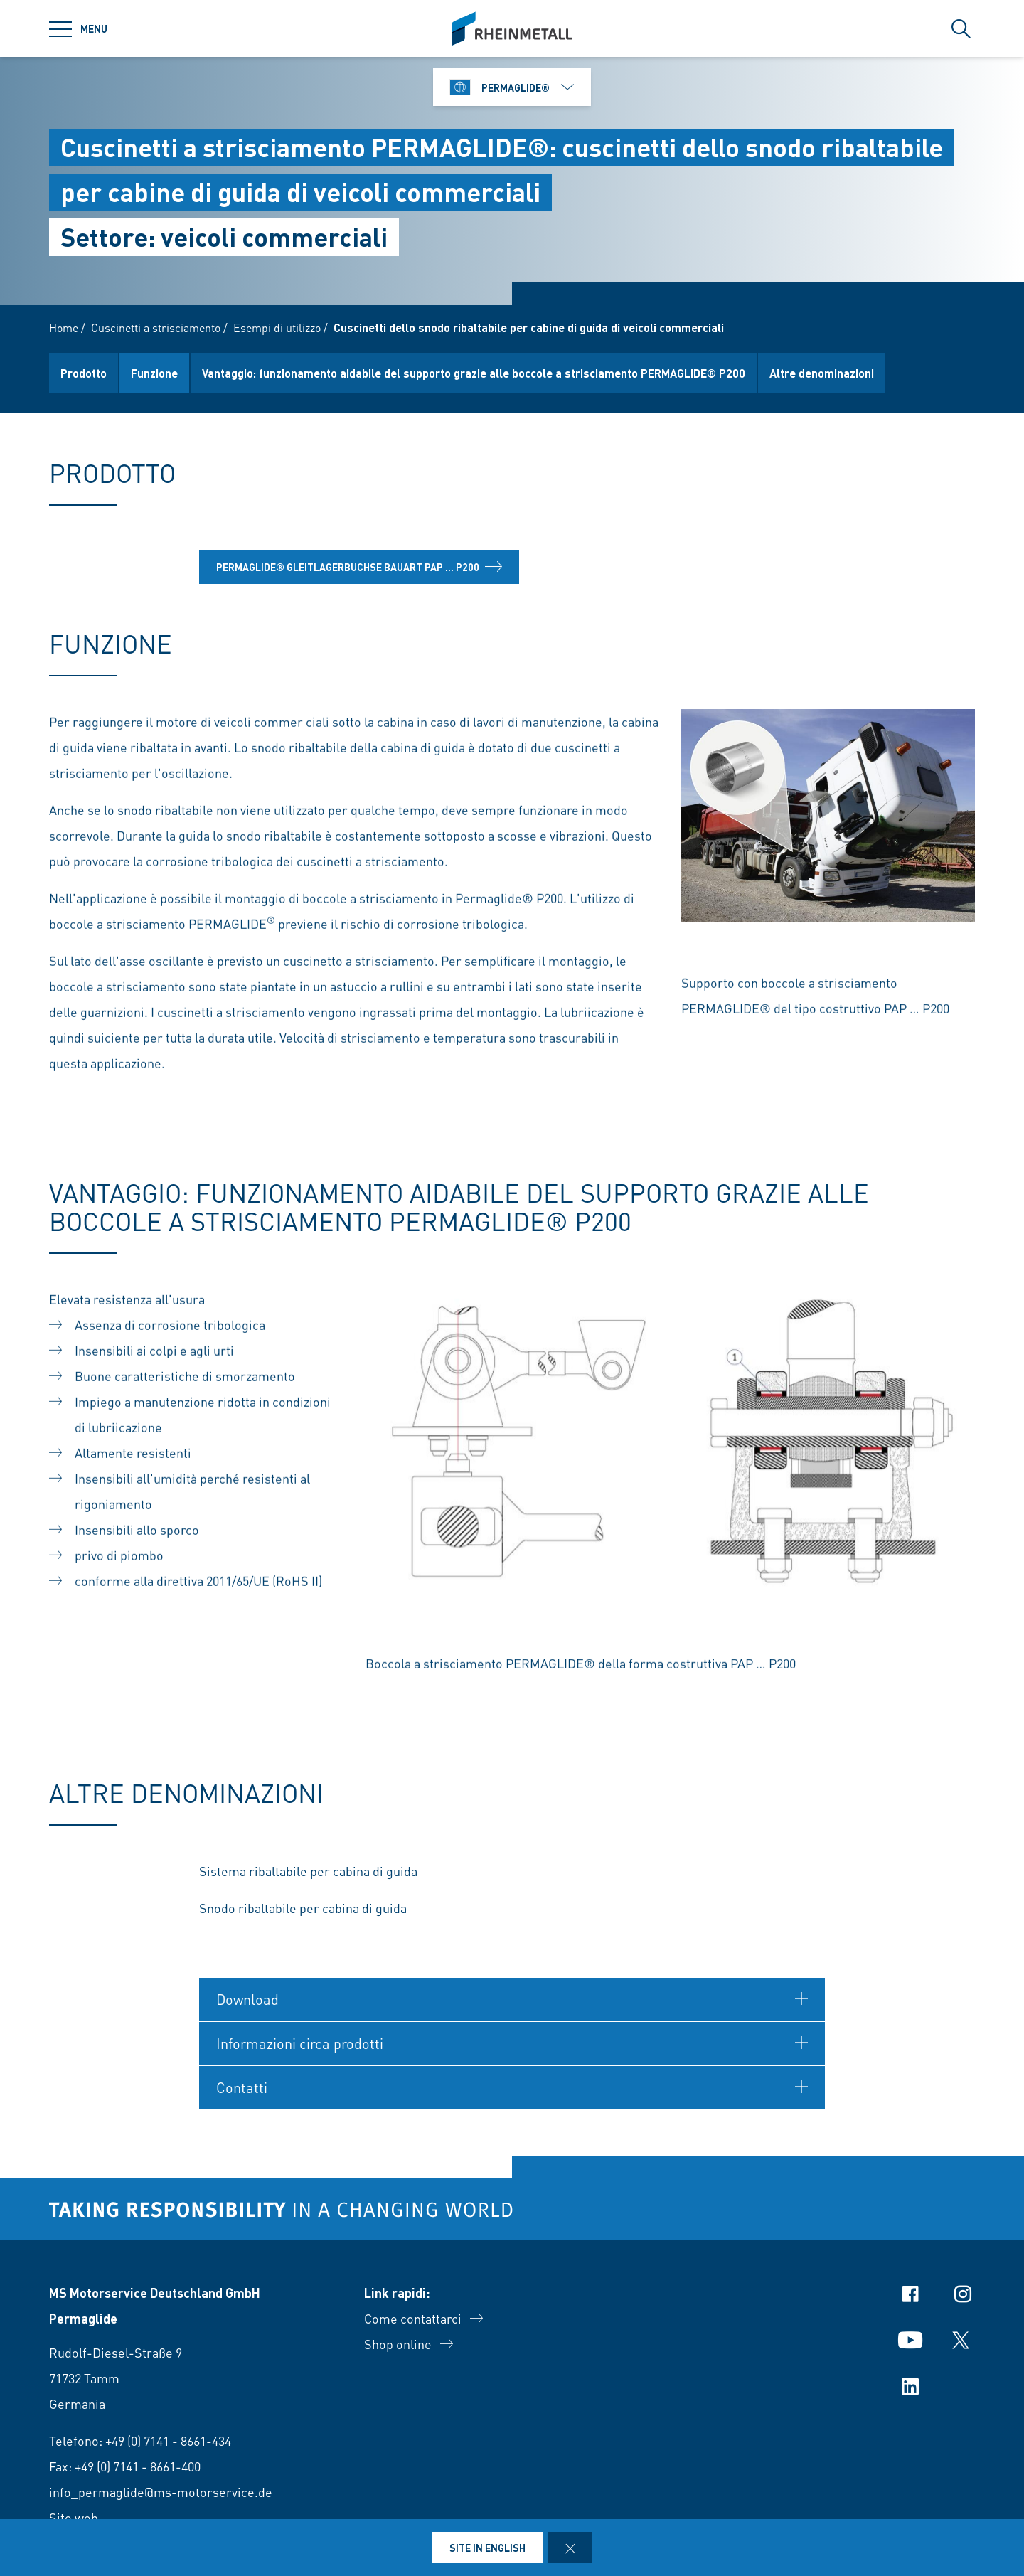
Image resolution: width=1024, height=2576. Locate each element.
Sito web (73, 2517)
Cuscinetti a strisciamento (155, 327)
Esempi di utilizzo (277, 327)
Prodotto (83, 373)
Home (63, 327)
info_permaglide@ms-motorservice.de (160, 2492)
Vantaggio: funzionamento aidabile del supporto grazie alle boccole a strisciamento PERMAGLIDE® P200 (473, 373)
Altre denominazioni (821, 373)
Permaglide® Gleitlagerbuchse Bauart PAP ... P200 (359, 573)
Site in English (487, 2547)
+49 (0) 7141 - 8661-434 (168, 2440)
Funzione (154, 373)
